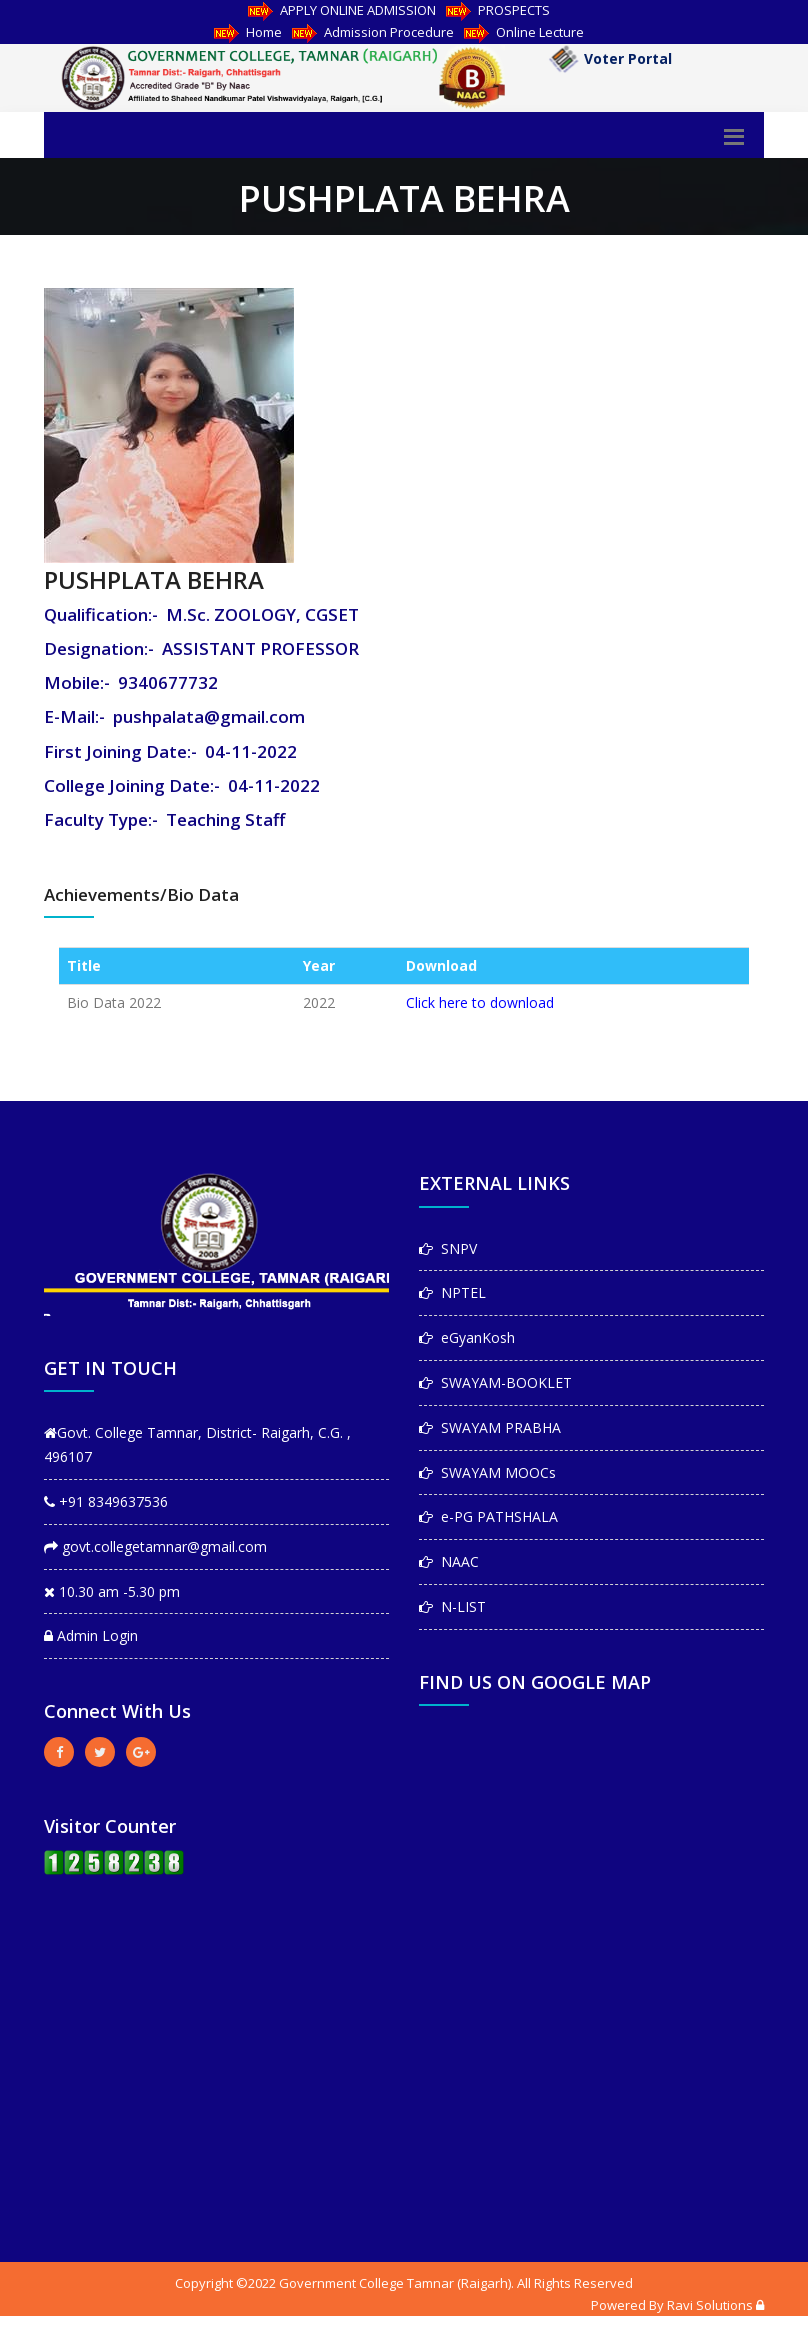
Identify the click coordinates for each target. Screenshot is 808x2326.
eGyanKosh (467, 1337)
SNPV (448, 1248)
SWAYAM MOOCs (487, 1472)
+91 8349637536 (106, 1501)
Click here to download (480, 1002)
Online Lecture (524, 32)
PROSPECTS (498, 10)
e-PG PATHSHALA (488, 1516)
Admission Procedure (373, 32)
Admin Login (91, 1635)
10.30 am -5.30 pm (112, 1591)
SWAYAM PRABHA (490, 1427)
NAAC (449, 1561)
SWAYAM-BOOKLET (495, 1382)
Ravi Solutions (710, 2305)
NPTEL (452, 1292)
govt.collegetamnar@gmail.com (155, 1546)
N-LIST (452, 1606)
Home (248, 32)
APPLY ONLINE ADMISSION (342, 10)
